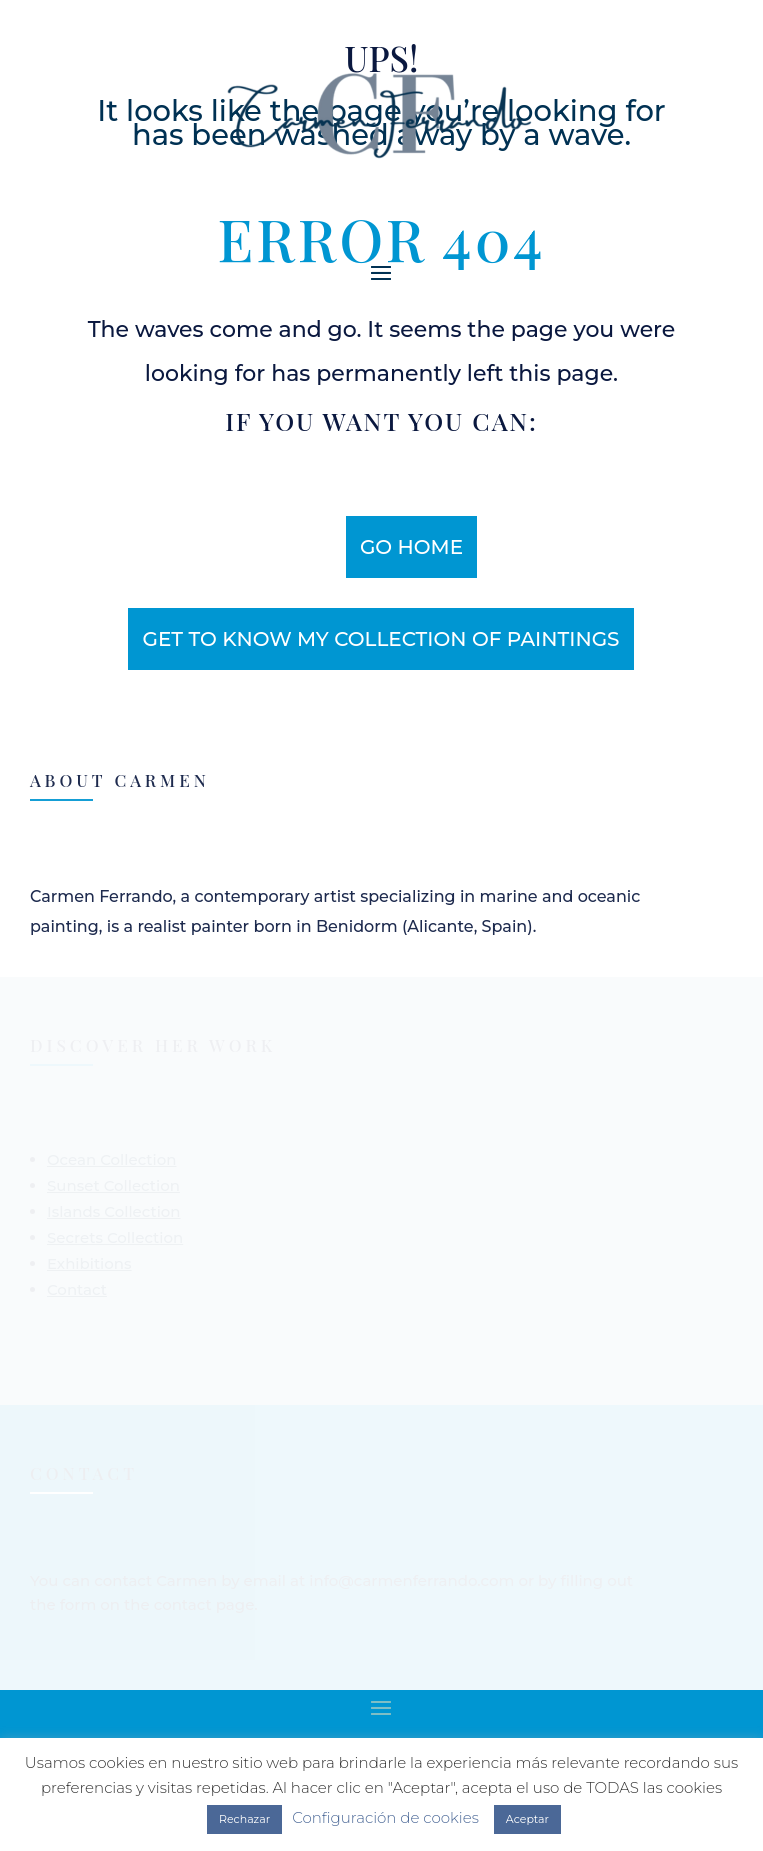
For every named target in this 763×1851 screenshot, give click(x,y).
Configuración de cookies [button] (385, 1817)
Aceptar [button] (527, 1819)
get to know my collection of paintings (380, 639)
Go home (411, 547)
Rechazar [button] (244, 1819)
